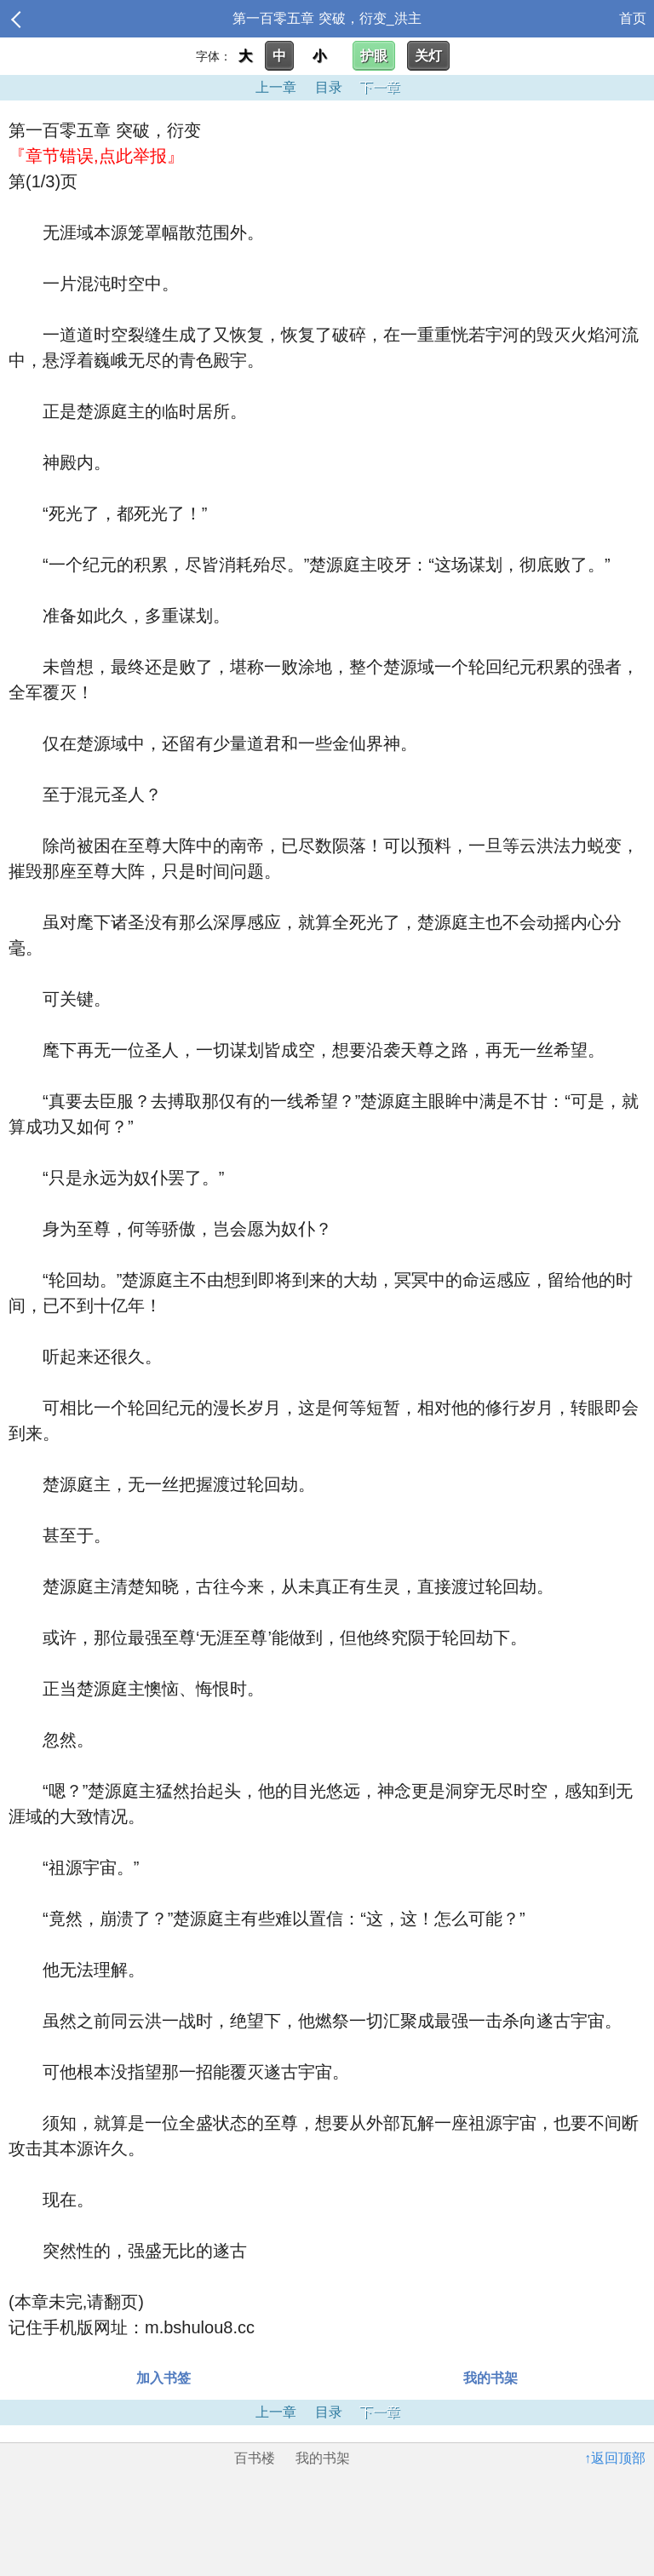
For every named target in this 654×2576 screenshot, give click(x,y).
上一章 (275, 87)
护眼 (373, 56)
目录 (328, 87)
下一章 (379, 87)
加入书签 (163, 2378)
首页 (632, 18)
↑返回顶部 (614, 2458)
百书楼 (254, 2458)
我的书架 (490, 2378)
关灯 (428, 56)
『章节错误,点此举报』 (96, 155)
